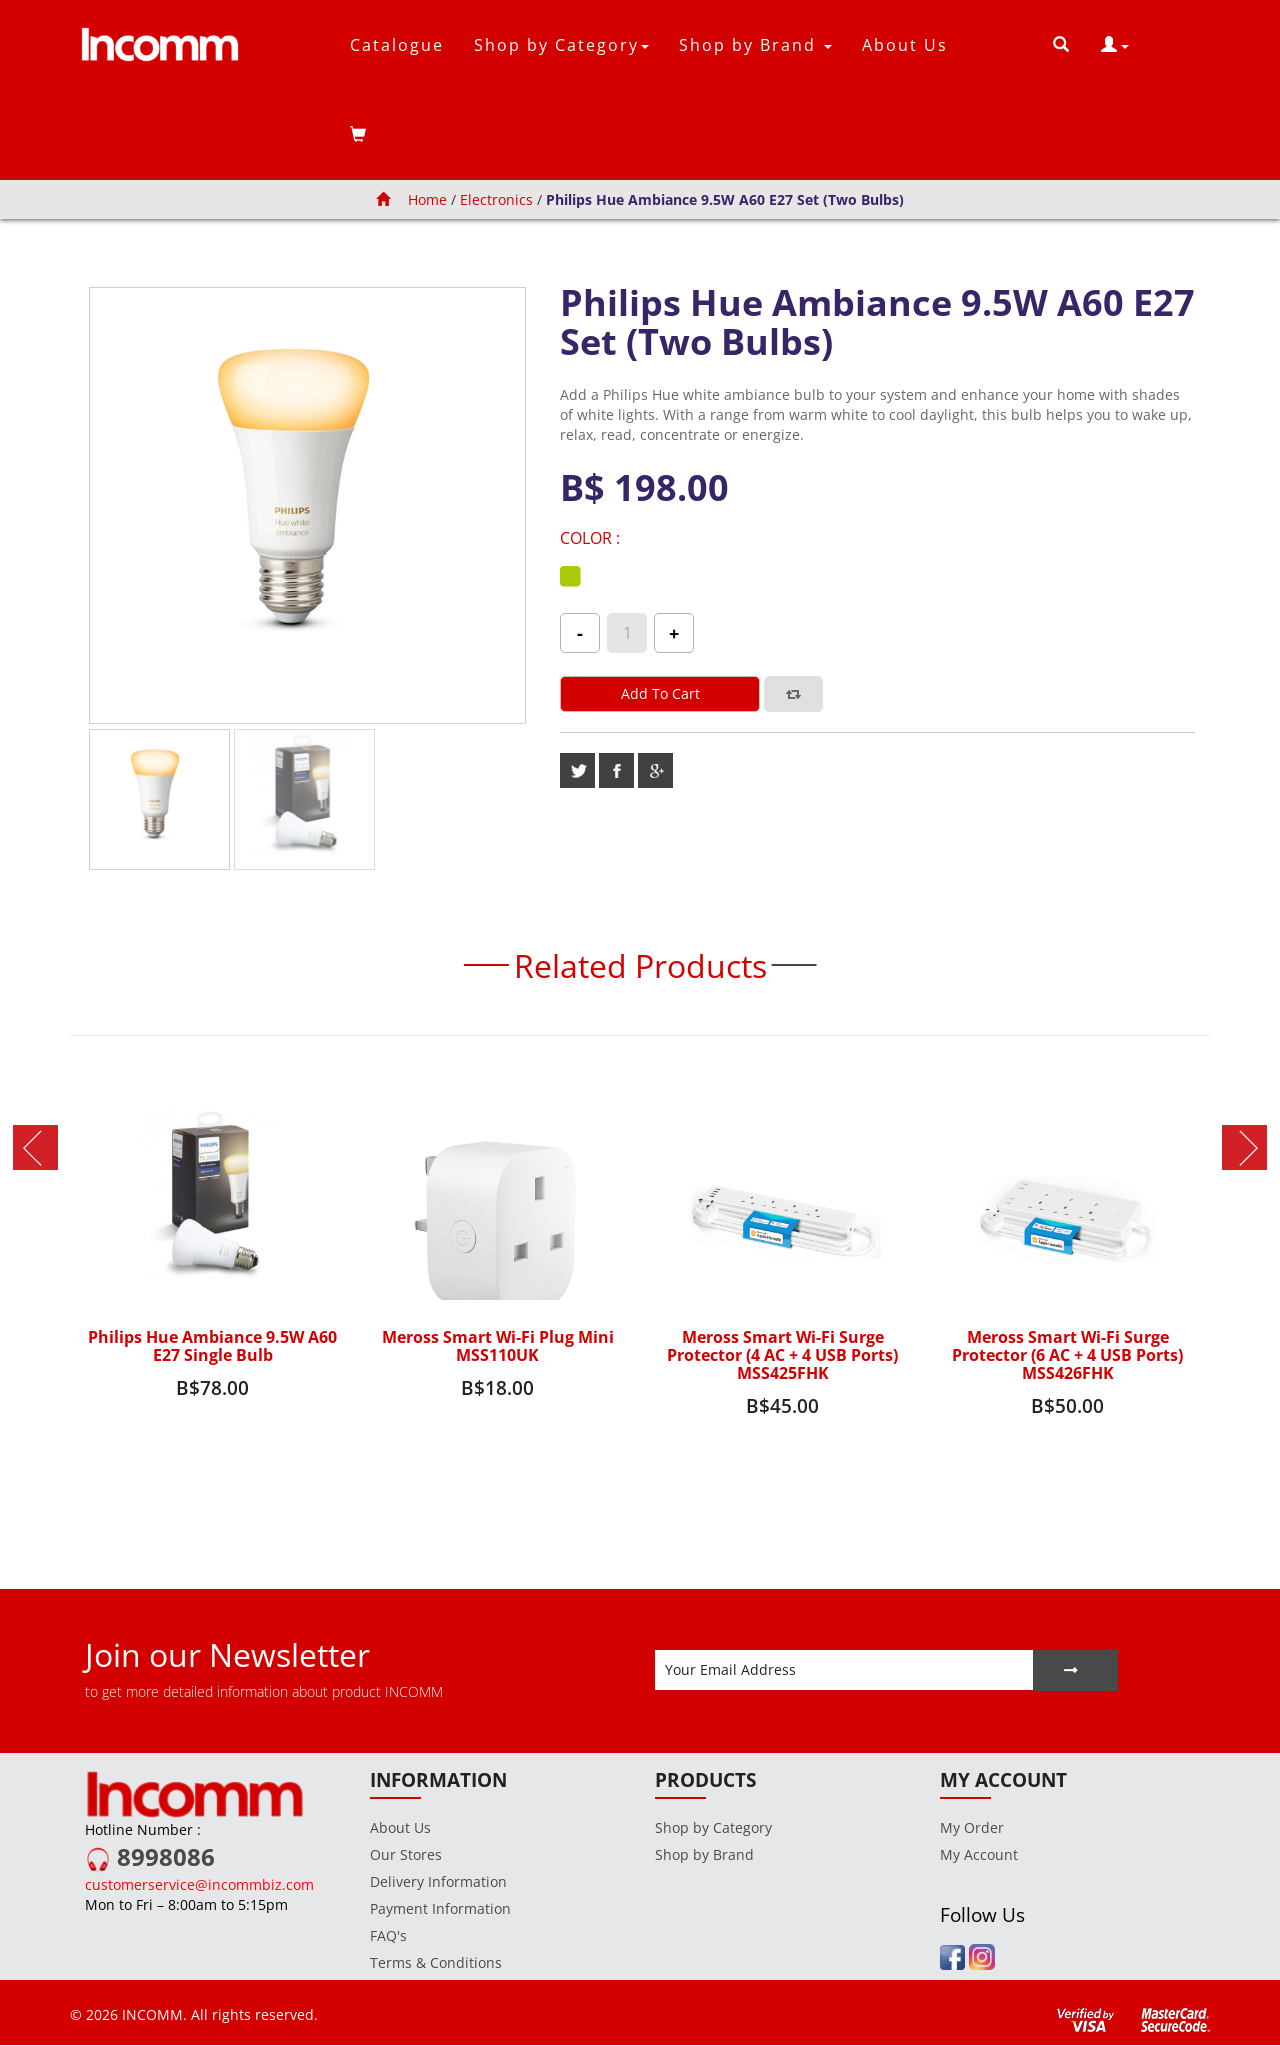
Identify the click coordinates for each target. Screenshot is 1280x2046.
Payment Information (440, 1909)
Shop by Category (713, 1828)
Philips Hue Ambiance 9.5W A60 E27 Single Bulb (213, 1345)
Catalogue (397, 45)
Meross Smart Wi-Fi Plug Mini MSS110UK (498, 1345)
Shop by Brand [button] (755, 45)
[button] (1115, 45)
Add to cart (660, 693)
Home (411, 199)
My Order (972, 1828)
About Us (905, 45)
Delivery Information (438, 1882)
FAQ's (388, 1936)
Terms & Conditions (436, 1963)
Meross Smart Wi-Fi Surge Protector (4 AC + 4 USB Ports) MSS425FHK (782, 1355)
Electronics (496, 199)
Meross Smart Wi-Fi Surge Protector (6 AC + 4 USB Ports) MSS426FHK (1067, 1355)
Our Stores (406, 1855)
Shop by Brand (704, 1855)
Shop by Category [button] (561, 45)
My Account (979, 1855)
